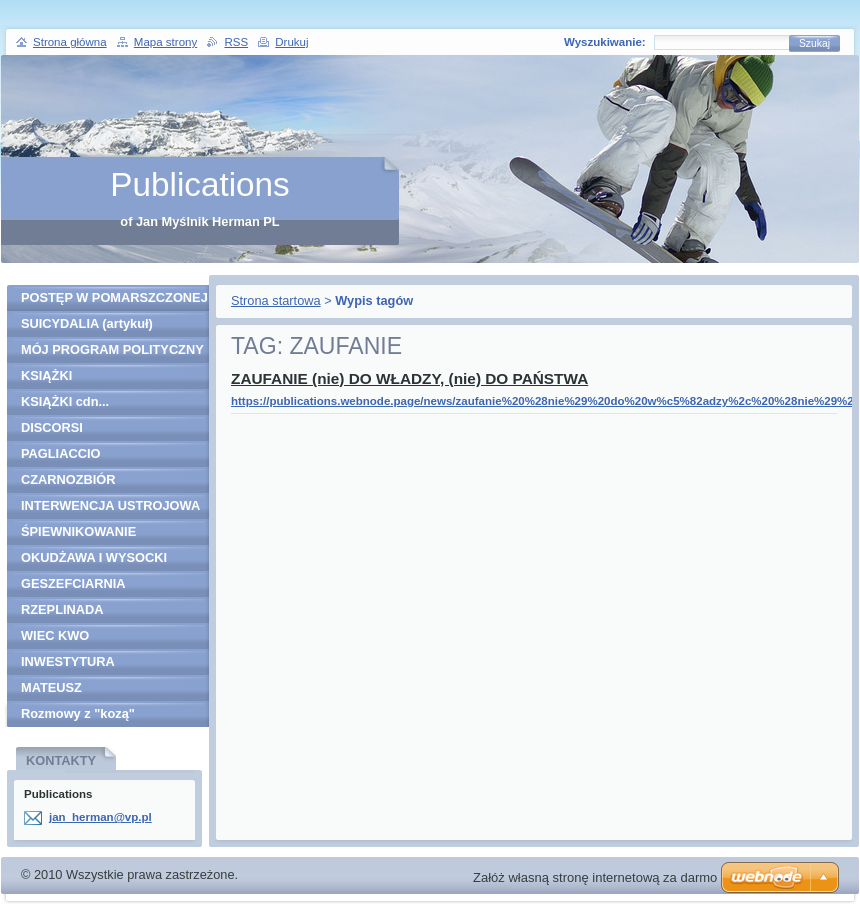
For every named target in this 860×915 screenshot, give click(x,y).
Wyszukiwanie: (605, 42)
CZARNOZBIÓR (68, 479)
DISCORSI (52, 427)
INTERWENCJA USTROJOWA (110, 505)
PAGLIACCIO (60, 453)
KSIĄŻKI (46, 375)
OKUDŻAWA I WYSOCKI (94, 557)
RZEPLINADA (62, 609)
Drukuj (291, 42)
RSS (236, 42)
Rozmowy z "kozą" (78, 713)
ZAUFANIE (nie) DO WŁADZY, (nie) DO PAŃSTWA (409, 378)
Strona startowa (276, 300)
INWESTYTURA (68, 661)
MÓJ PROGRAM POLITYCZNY (112, 349)
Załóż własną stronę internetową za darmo (595, 877)
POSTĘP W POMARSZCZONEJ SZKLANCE (114, 300)
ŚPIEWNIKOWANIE (78, 531)
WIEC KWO (55, 635)
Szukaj (814, 43)
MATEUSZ (51, 687)
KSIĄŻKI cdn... (65, 401)
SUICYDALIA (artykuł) (87, 323)
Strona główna (70, 42)
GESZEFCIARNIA (73, 583)
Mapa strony (165, 42)
